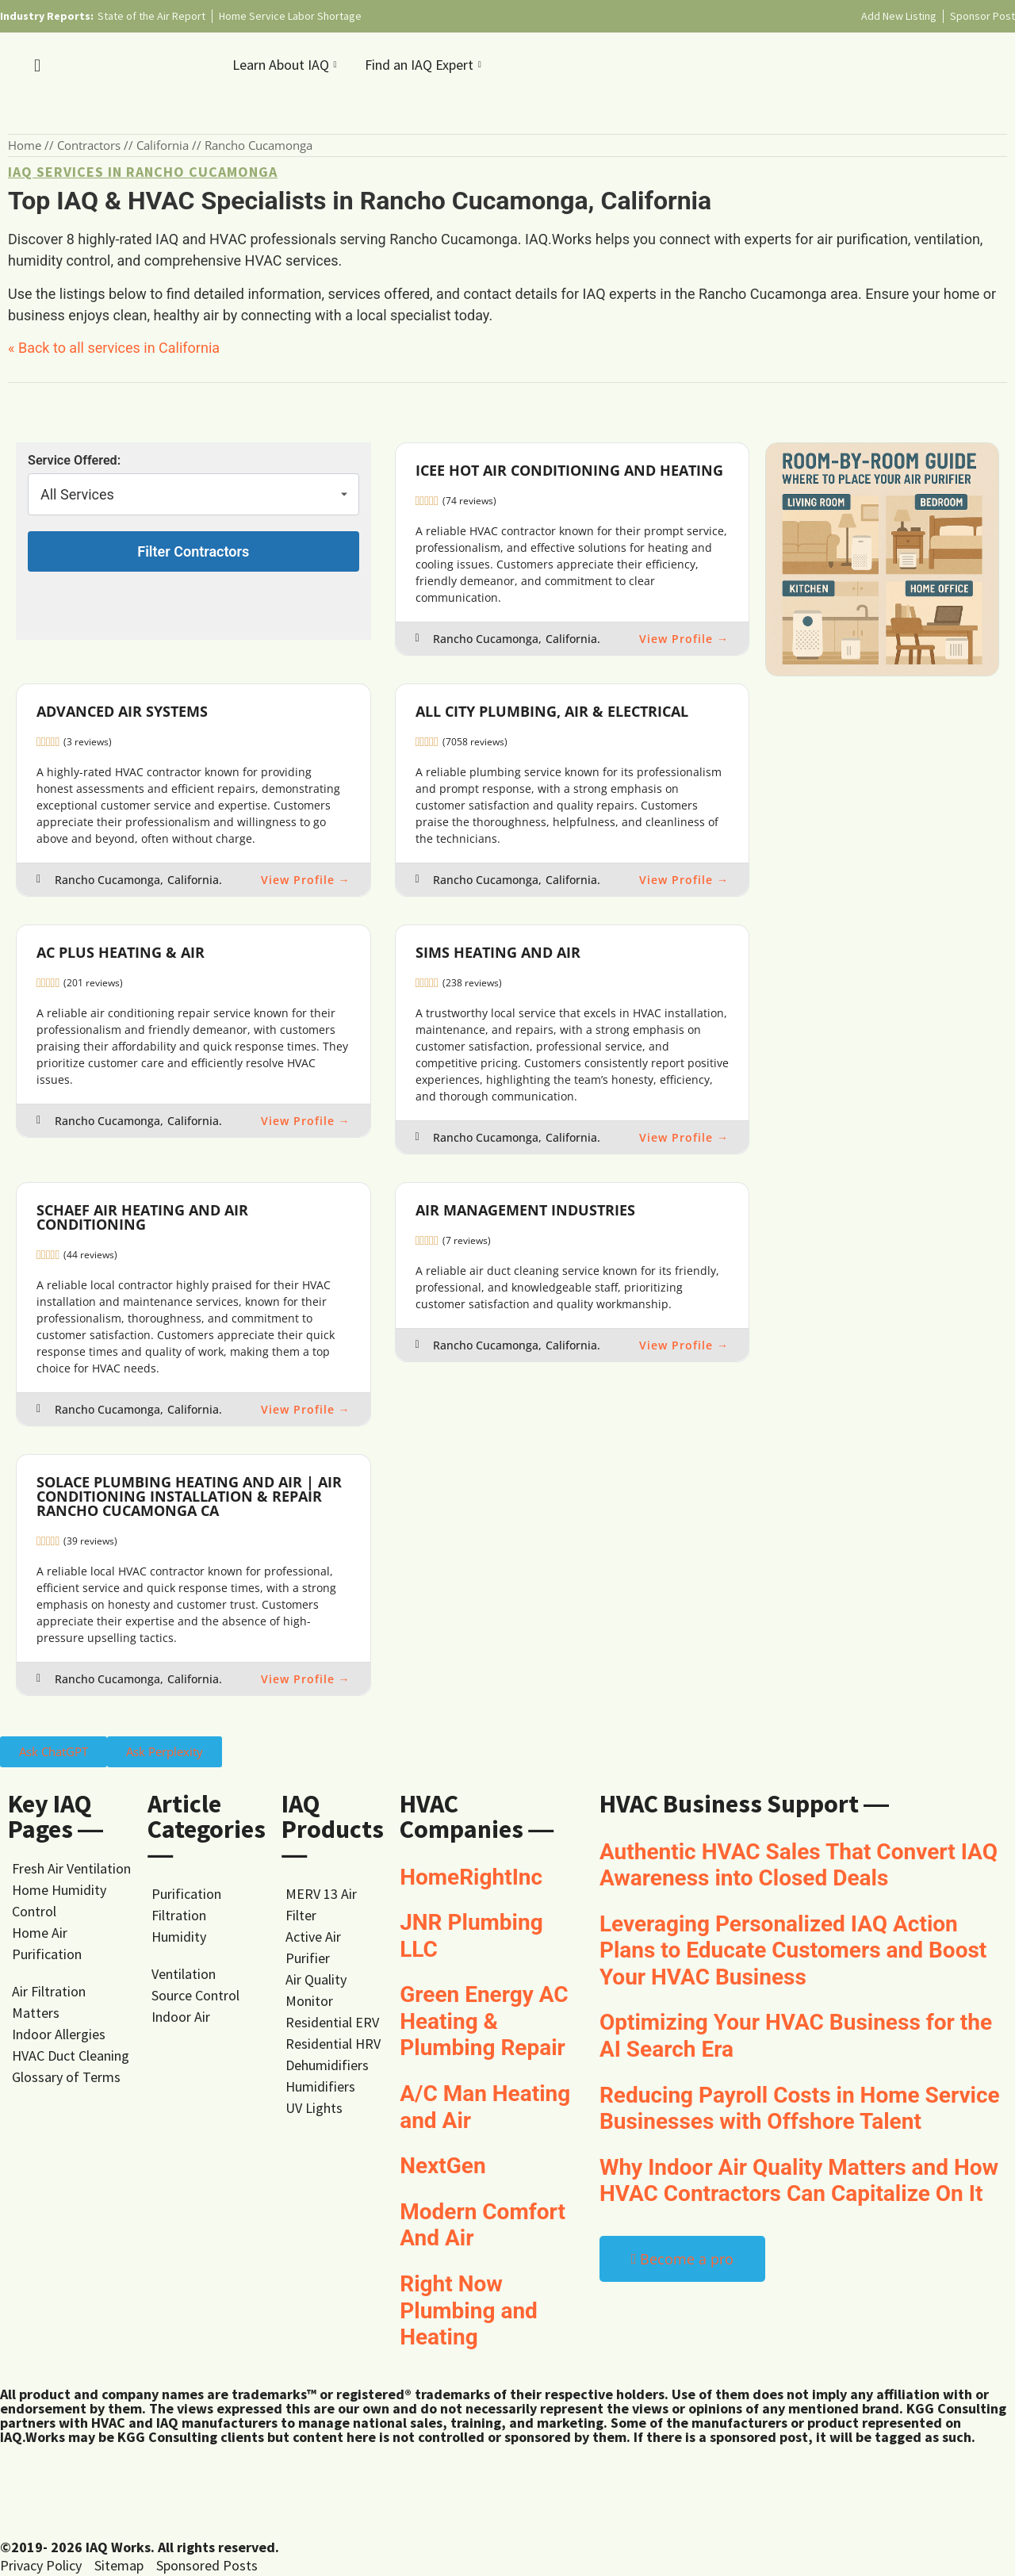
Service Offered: (74, 460)
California (162, 145)
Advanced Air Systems (122, 711)
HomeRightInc (471, 1877)
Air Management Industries (525, 1209)
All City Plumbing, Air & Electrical (552, 711)
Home (24, 145)
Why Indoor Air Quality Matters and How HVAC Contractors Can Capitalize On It (798, 2180)
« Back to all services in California (114, 347)
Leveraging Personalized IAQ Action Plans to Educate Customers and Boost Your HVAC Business (792, 1950)
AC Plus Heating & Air (120, 952)
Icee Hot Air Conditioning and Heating (569, 470)
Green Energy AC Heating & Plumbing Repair (484, 2021)
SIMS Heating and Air (498, 952)
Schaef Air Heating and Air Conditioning (142, 1217)
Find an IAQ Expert (425, 65)
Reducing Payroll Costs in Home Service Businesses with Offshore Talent (799, 2108)
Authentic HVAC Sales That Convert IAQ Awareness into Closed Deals (798, 1865)
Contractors (89, 145)
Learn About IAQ (286, 65)
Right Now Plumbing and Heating (469, 2310)
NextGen (443, 2166)
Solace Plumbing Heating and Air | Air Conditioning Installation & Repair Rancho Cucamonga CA (189, 1496)
